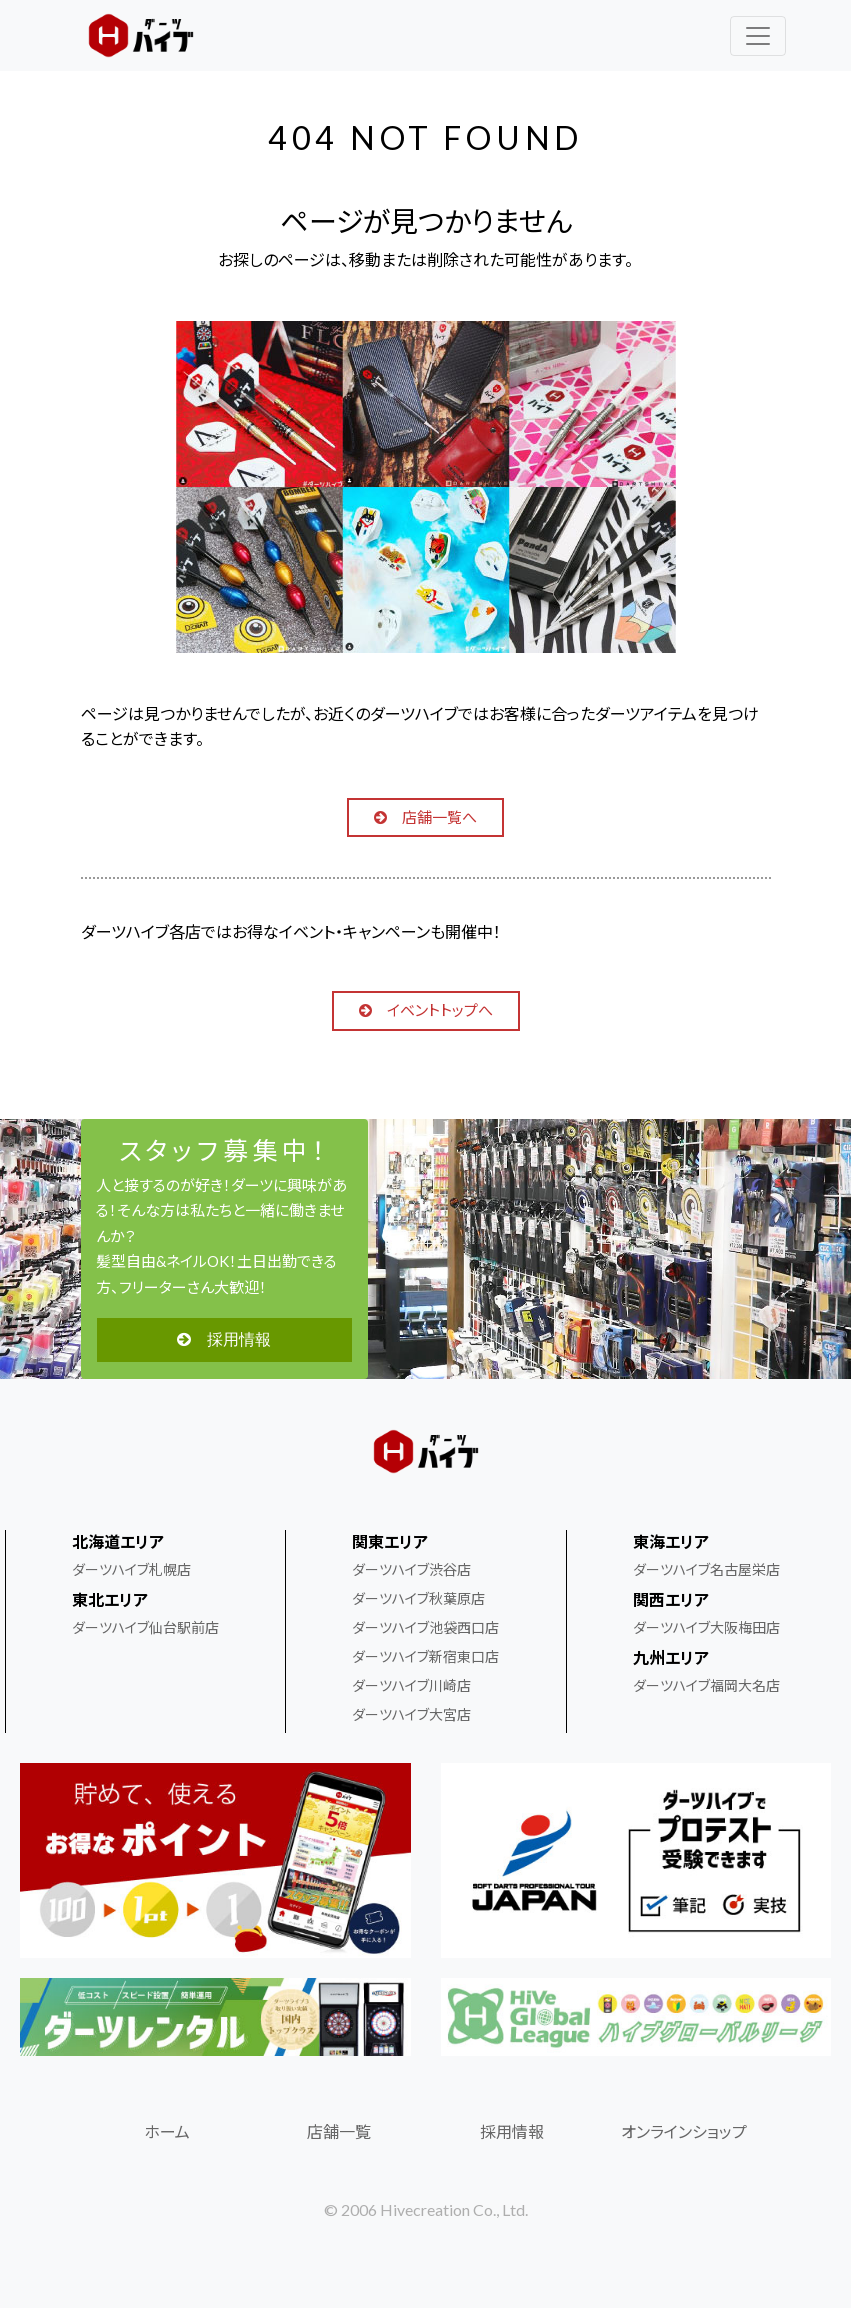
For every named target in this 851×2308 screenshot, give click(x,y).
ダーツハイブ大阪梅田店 (706, 1627)
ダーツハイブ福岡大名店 (706, 1685)
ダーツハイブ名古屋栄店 (706, 1569)
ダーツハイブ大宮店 (411, 1714)
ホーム (167, 2131)
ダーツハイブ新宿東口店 (425, 1656)
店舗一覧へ (425, 817)
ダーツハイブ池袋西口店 (425, 1627)
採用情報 (224, 1339)
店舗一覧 (339, 2131)
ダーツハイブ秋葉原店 (418, 1598)
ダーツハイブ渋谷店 (411, 1569)
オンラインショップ (684, 2131)
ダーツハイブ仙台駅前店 (145, 1627)
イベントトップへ (426, 1010)
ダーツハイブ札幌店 (131, 1569)
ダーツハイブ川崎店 (411, 1685)
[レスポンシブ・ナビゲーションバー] (758, 36)
